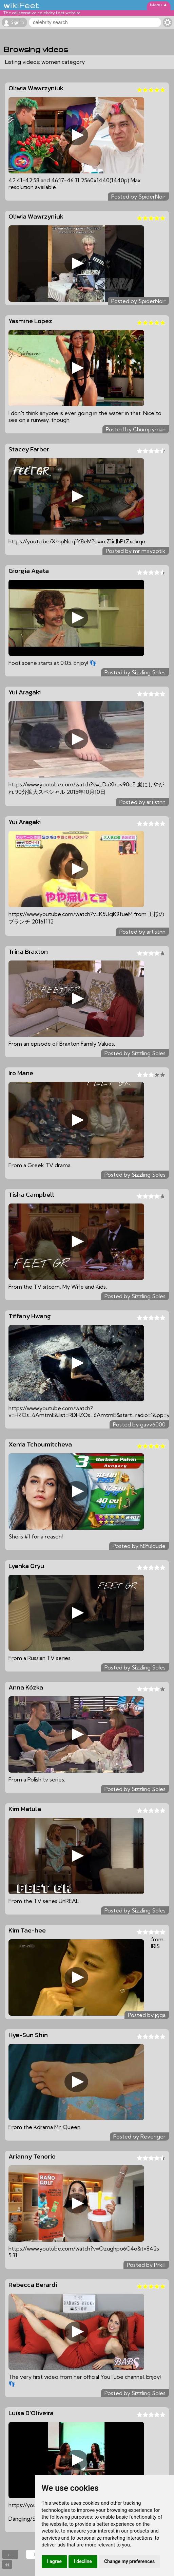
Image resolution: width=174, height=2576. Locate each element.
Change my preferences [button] (129, 2561)
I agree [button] (54, 2561)
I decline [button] (83, 2561)
